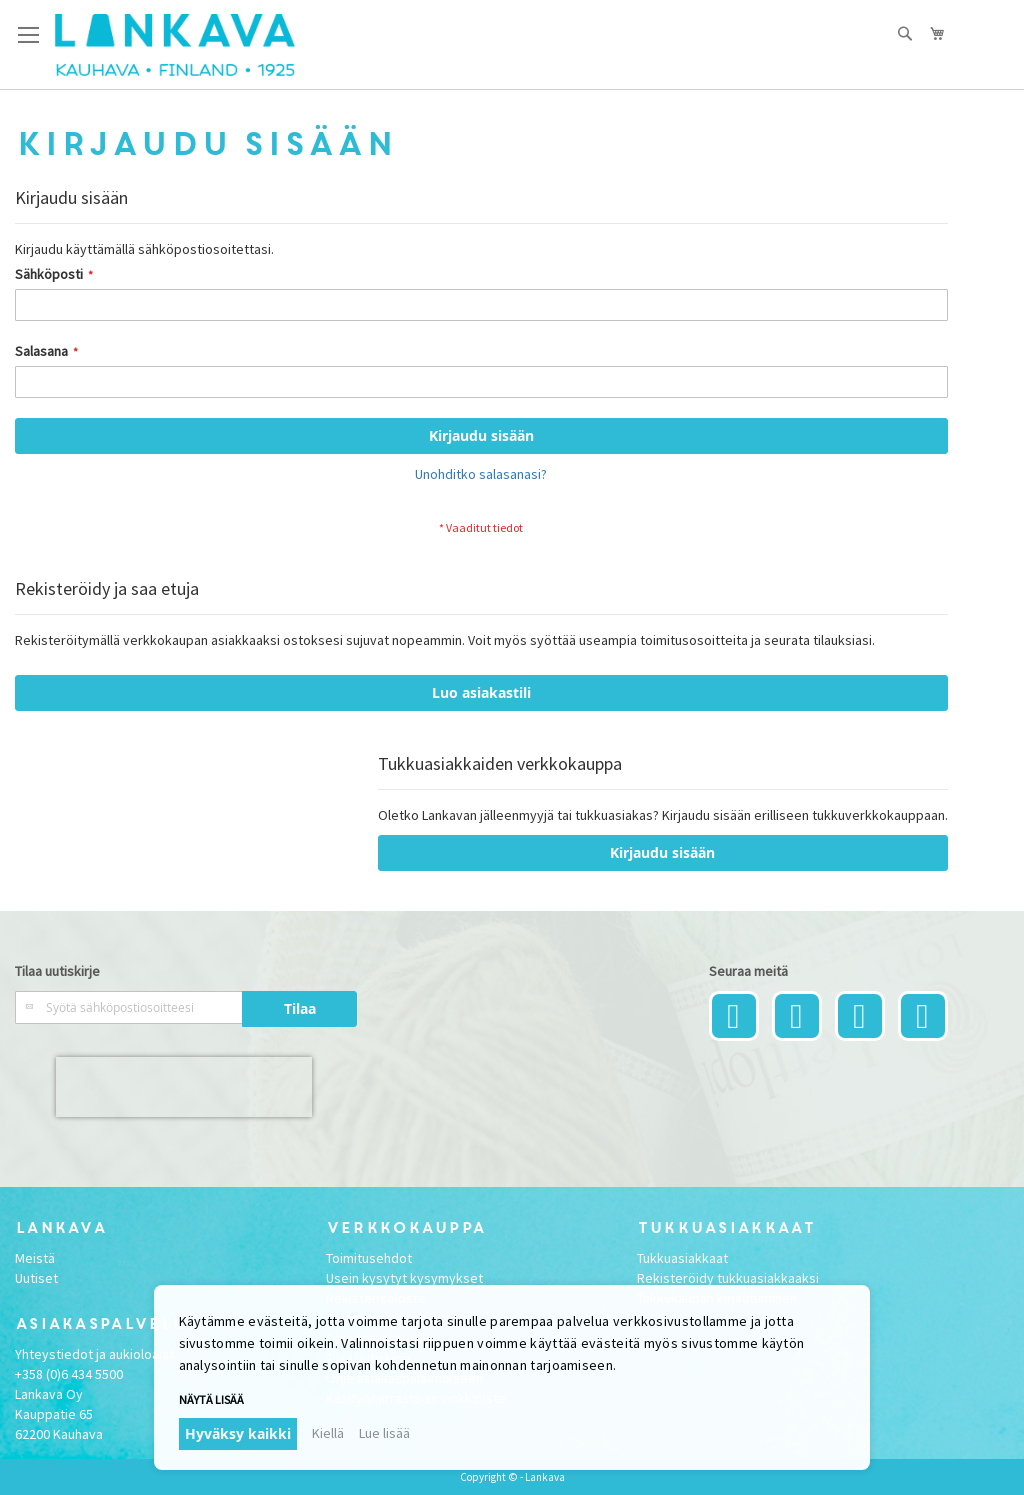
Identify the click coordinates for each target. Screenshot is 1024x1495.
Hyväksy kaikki (238, 1433)
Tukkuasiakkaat (682, 1258)
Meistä (35, 1258)
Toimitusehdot (369, 1258)
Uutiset (36, 1278)
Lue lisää (384, 1433)
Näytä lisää (211, 1399)
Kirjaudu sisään (662, 852)
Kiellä (328, 1433)
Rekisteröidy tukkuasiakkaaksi (728, 1278)
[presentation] (184, 1087)
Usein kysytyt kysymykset (404, 1278)
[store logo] (175, 45)
